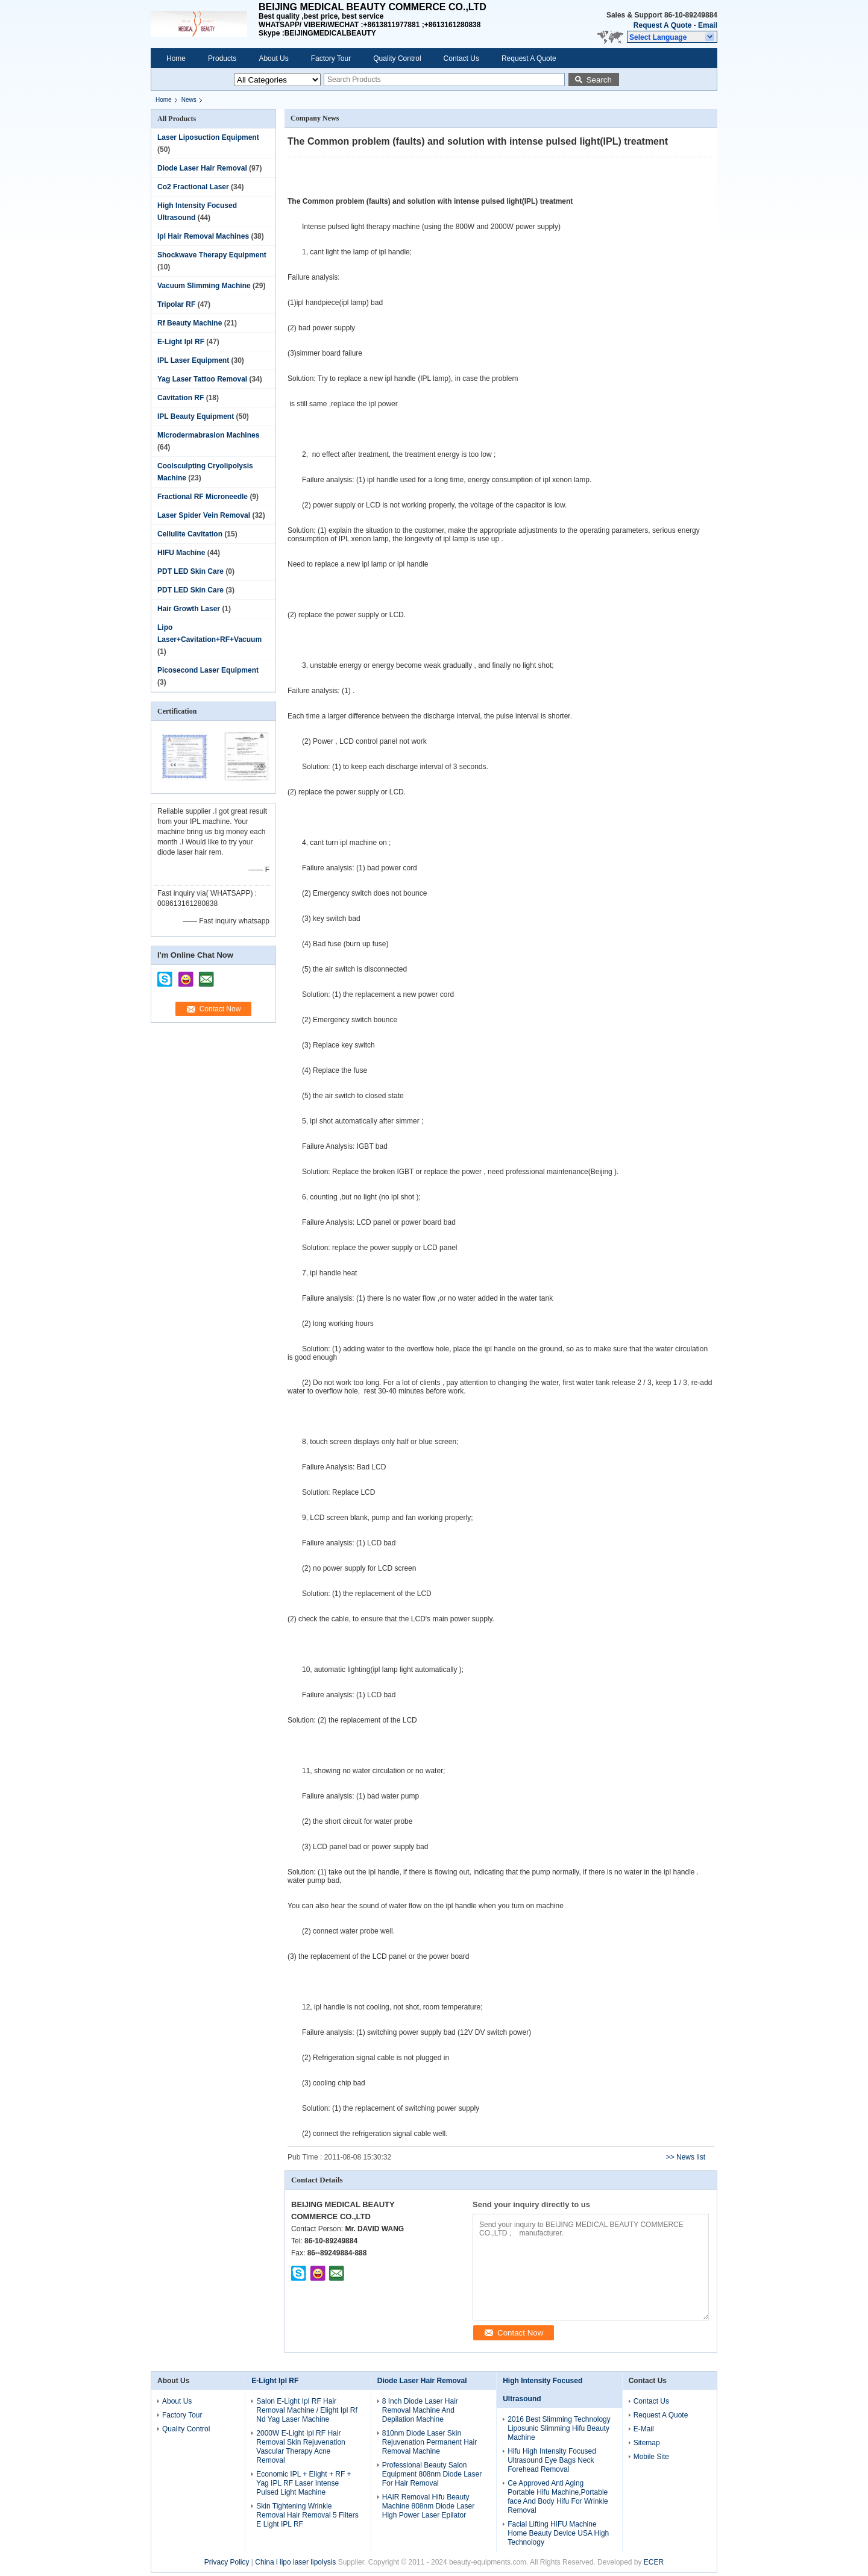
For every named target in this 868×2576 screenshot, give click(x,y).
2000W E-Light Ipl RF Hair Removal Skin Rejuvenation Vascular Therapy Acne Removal (300, 2446)
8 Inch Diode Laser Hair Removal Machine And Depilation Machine (420, 2410)
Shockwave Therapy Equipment (211, 255)
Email (707, 25)
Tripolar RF (176, 304)
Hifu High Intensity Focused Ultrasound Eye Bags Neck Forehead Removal (552, 2460)
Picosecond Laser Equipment (208, 670)
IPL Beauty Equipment (195, 416)
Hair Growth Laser (188, 609)
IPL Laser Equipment (193, 360)
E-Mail (644, 2429)
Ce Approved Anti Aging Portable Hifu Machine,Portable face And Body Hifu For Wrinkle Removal (558, 2497)
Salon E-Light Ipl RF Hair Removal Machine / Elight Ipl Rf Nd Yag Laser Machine (306, 2410)
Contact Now (220, 1009)
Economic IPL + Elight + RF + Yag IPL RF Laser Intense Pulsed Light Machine (303, 2483)
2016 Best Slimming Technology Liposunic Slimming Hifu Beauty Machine (559, 2428)
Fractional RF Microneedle (202, 496)
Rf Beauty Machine (189, 323)
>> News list (685, 2157)
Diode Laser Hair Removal (202, 168)
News (189, 99)
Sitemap (647, 2443)
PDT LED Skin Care (190, 571)
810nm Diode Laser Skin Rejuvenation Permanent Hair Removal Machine (429, 2442)
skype (165, 975)
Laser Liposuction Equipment (208, 137)
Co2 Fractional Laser (193, 187)
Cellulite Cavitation (189, 534)
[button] (672, 37)
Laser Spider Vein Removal (203, 515)
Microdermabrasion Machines (208, 435)
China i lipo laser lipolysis (295, 2562)
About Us (273, 58)
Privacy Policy (227, 2562)
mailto (206, 975)
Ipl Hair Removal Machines (203, 236)
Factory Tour (331, 58)
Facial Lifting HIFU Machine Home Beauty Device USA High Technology (558, 2533)
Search (599, 79)
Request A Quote (662, 25)
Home (176, 58)
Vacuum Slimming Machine (204, 285)
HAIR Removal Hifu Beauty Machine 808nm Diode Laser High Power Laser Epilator (428, 2506)
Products (222, 58)
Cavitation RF (180, 398)
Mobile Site (651, 2456)
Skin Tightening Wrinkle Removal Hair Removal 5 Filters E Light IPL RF (307, 2515)
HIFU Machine (181, 552)
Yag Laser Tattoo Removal (202, 379)
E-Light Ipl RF (180, 342)
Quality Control (397, 58)
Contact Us (461, 58)
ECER (654, 2562)
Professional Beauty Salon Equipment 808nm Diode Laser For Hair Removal (432, 2474)
